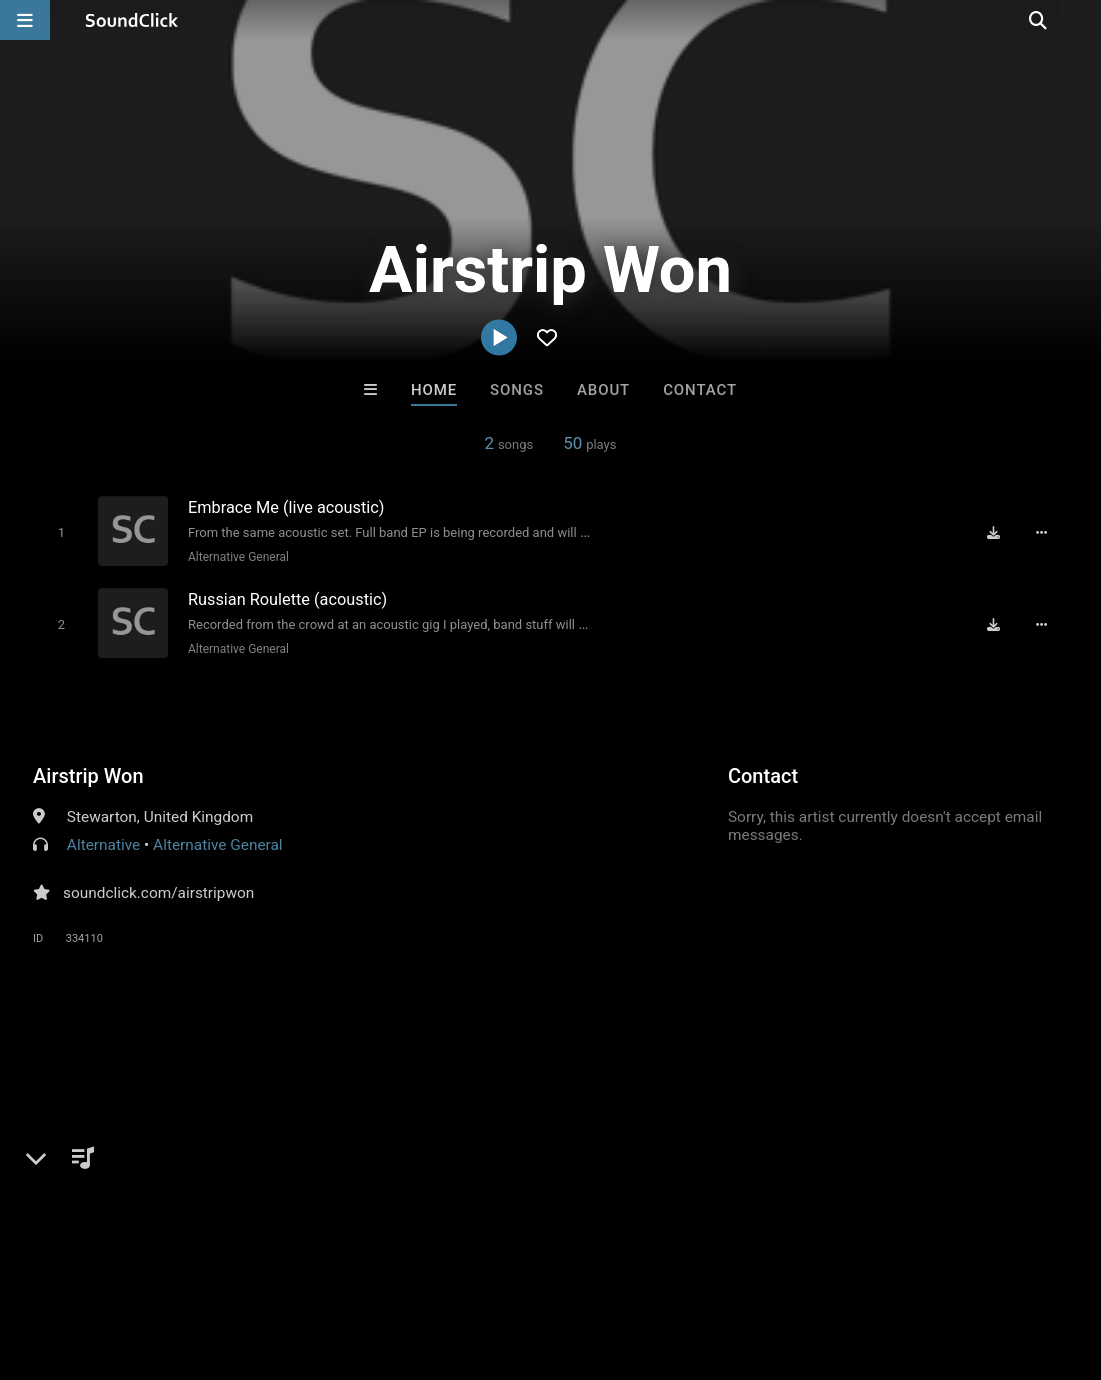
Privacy (477, 1261)
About (603, 390)
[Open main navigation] (25, 20)
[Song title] (389, 506)
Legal (539, 1261)
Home (434, 390)
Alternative (103, 842)
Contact (700, 390)
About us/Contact (177, 1261)
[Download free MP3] (996, 532)
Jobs (274, 1261)
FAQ (84, 1261)
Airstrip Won (88, 773)
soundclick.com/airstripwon (158, 890)
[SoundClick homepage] (132, 20)
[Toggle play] (59, 531)
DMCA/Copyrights (372, 1261)
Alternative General (236, 556)
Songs (517, 390)
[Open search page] (1081, 20)
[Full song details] (1044, 532)
